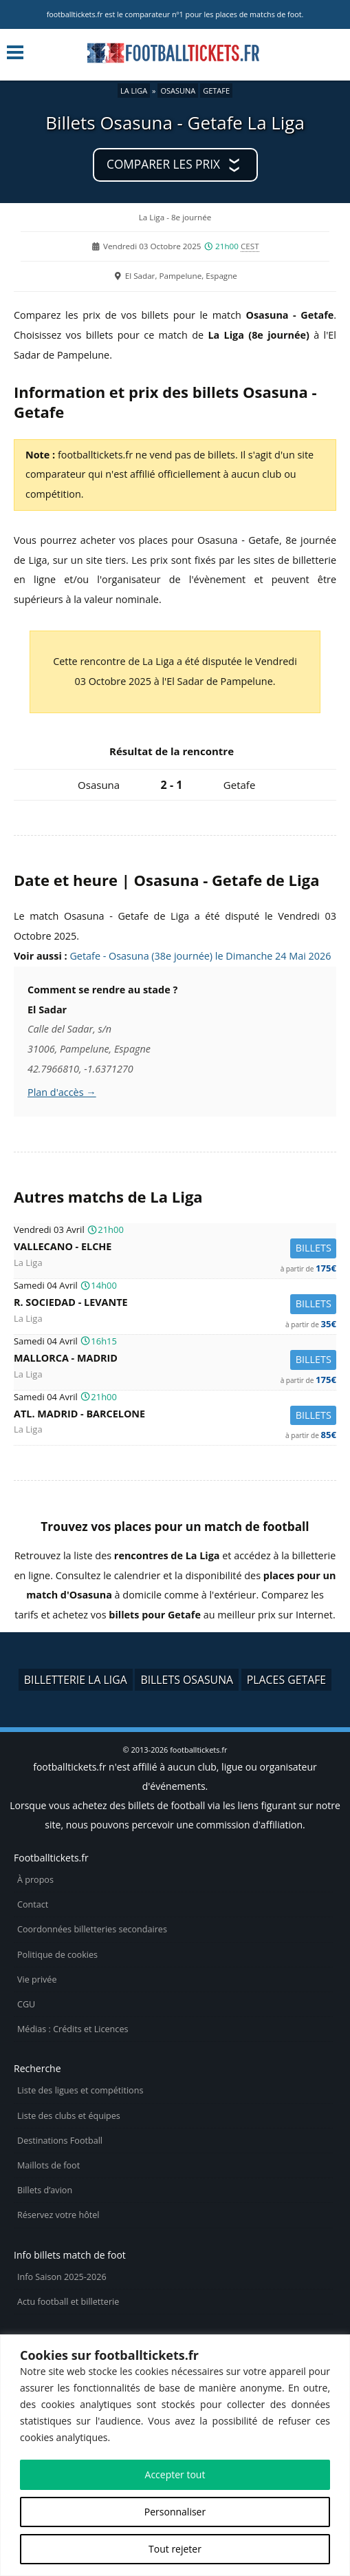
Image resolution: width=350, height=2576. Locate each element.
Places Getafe (286, 1679)
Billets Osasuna (186, 1679)
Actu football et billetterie (68, 2302)
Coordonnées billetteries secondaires (92, 1929)
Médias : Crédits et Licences (72, 2029)
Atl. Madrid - (175, 1416)
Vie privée (37, 1979)
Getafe (216, 90)
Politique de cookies (57, 1955)
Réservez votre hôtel (58, 2215)
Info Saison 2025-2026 (62, 2277)
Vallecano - (175, 1248)
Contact (32, 1904)
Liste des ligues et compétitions (80, 2090)
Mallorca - (175, 1360)
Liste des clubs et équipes (68, 2116)
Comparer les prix (163, 164)
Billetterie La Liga (75, 1679)
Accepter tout (175, 2474)
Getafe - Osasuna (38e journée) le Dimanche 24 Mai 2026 (200, 955)
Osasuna (177, 90)
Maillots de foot (48, 2165)
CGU (26, 2004)
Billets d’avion (44, 2190)
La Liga (133, 90)
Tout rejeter (175, 2548)
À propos (35, 1880)
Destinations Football (59, 2140)
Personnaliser (175, 2511)
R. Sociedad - (175, 1304)
